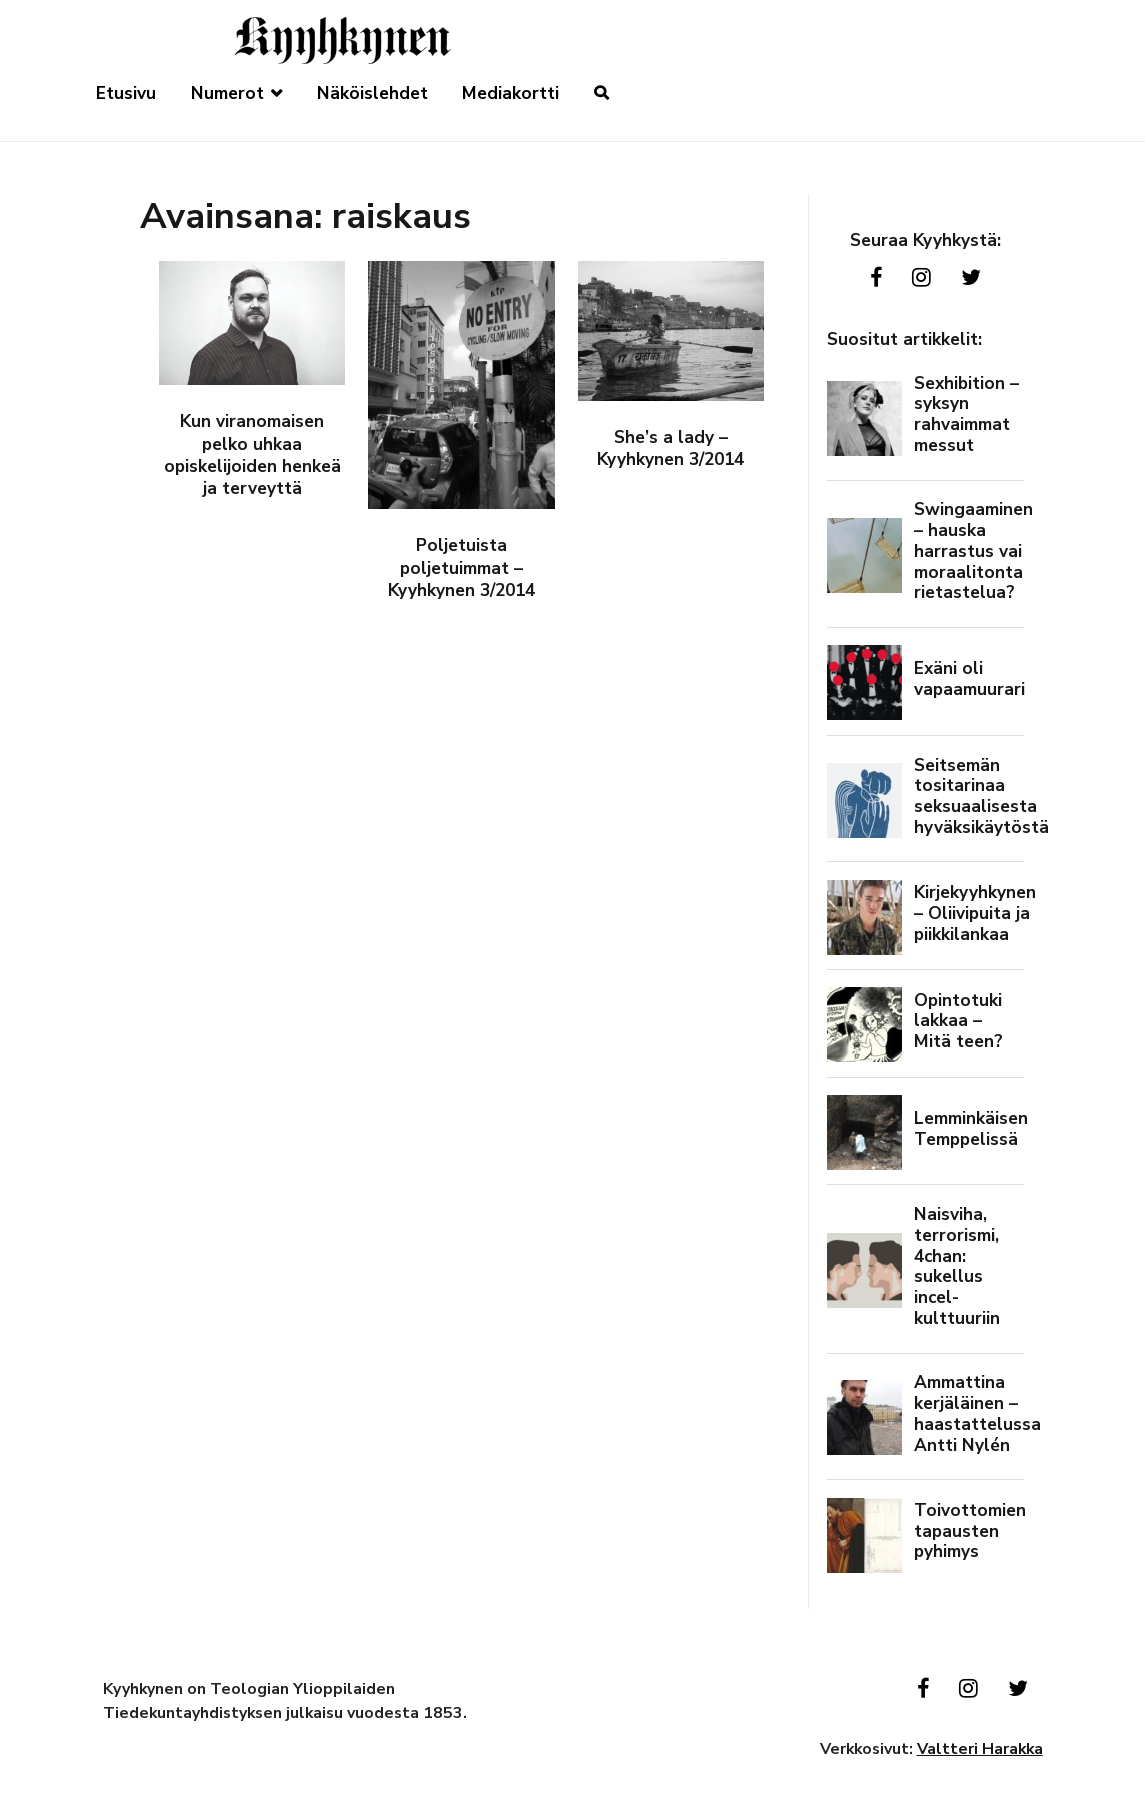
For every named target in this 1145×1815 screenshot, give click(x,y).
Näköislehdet (372, 93)
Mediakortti (510, 93)
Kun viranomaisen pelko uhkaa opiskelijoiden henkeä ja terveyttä (252, 455)
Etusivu (126, 93)
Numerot (227, 93)
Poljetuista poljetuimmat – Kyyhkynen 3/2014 (461, 568)
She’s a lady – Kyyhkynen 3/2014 (670, 448)
